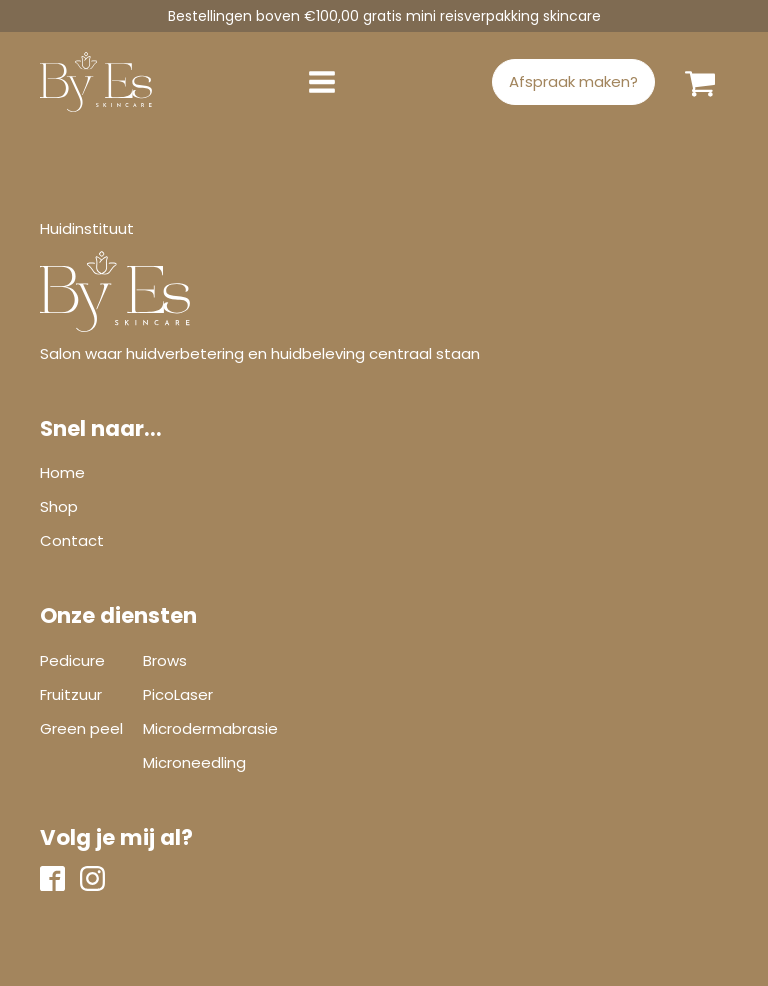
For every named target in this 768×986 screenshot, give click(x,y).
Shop (59, 506)
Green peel (81, 728)
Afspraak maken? (573, 81)
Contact (72, 540)
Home (62, 472)
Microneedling (194, 762)
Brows (165, 660)
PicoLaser (178, 694)
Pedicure (72, 660)
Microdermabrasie (210, 728)
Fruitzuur (71, 694)
